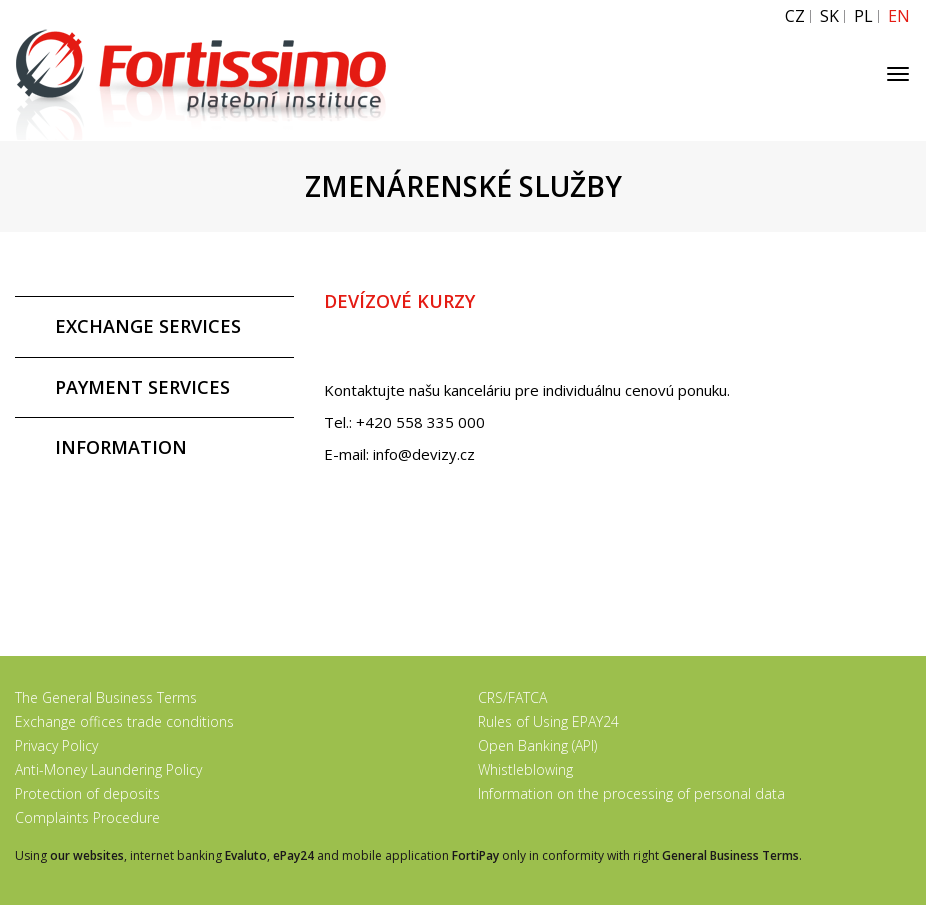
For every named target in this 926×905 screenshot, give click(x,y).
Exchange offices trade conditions (124, 721)
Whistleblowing (525, 769)
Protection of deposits (87, 793)
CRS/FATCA (512, 697)
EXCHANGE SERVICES (148, 326)
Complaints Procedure (87, 817)
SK (829, 16)
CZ (795, 16)
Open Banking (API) (537, 745)
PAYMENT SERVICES (142, 387)
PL (863, 16)
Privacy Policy (56, 745)
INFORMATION (121, 447)
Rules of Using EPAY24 (548, 721)
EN (899, 16)
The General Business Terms (106, 697)
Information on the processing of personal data (631, 793)
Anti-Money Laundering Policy (108, 769)
